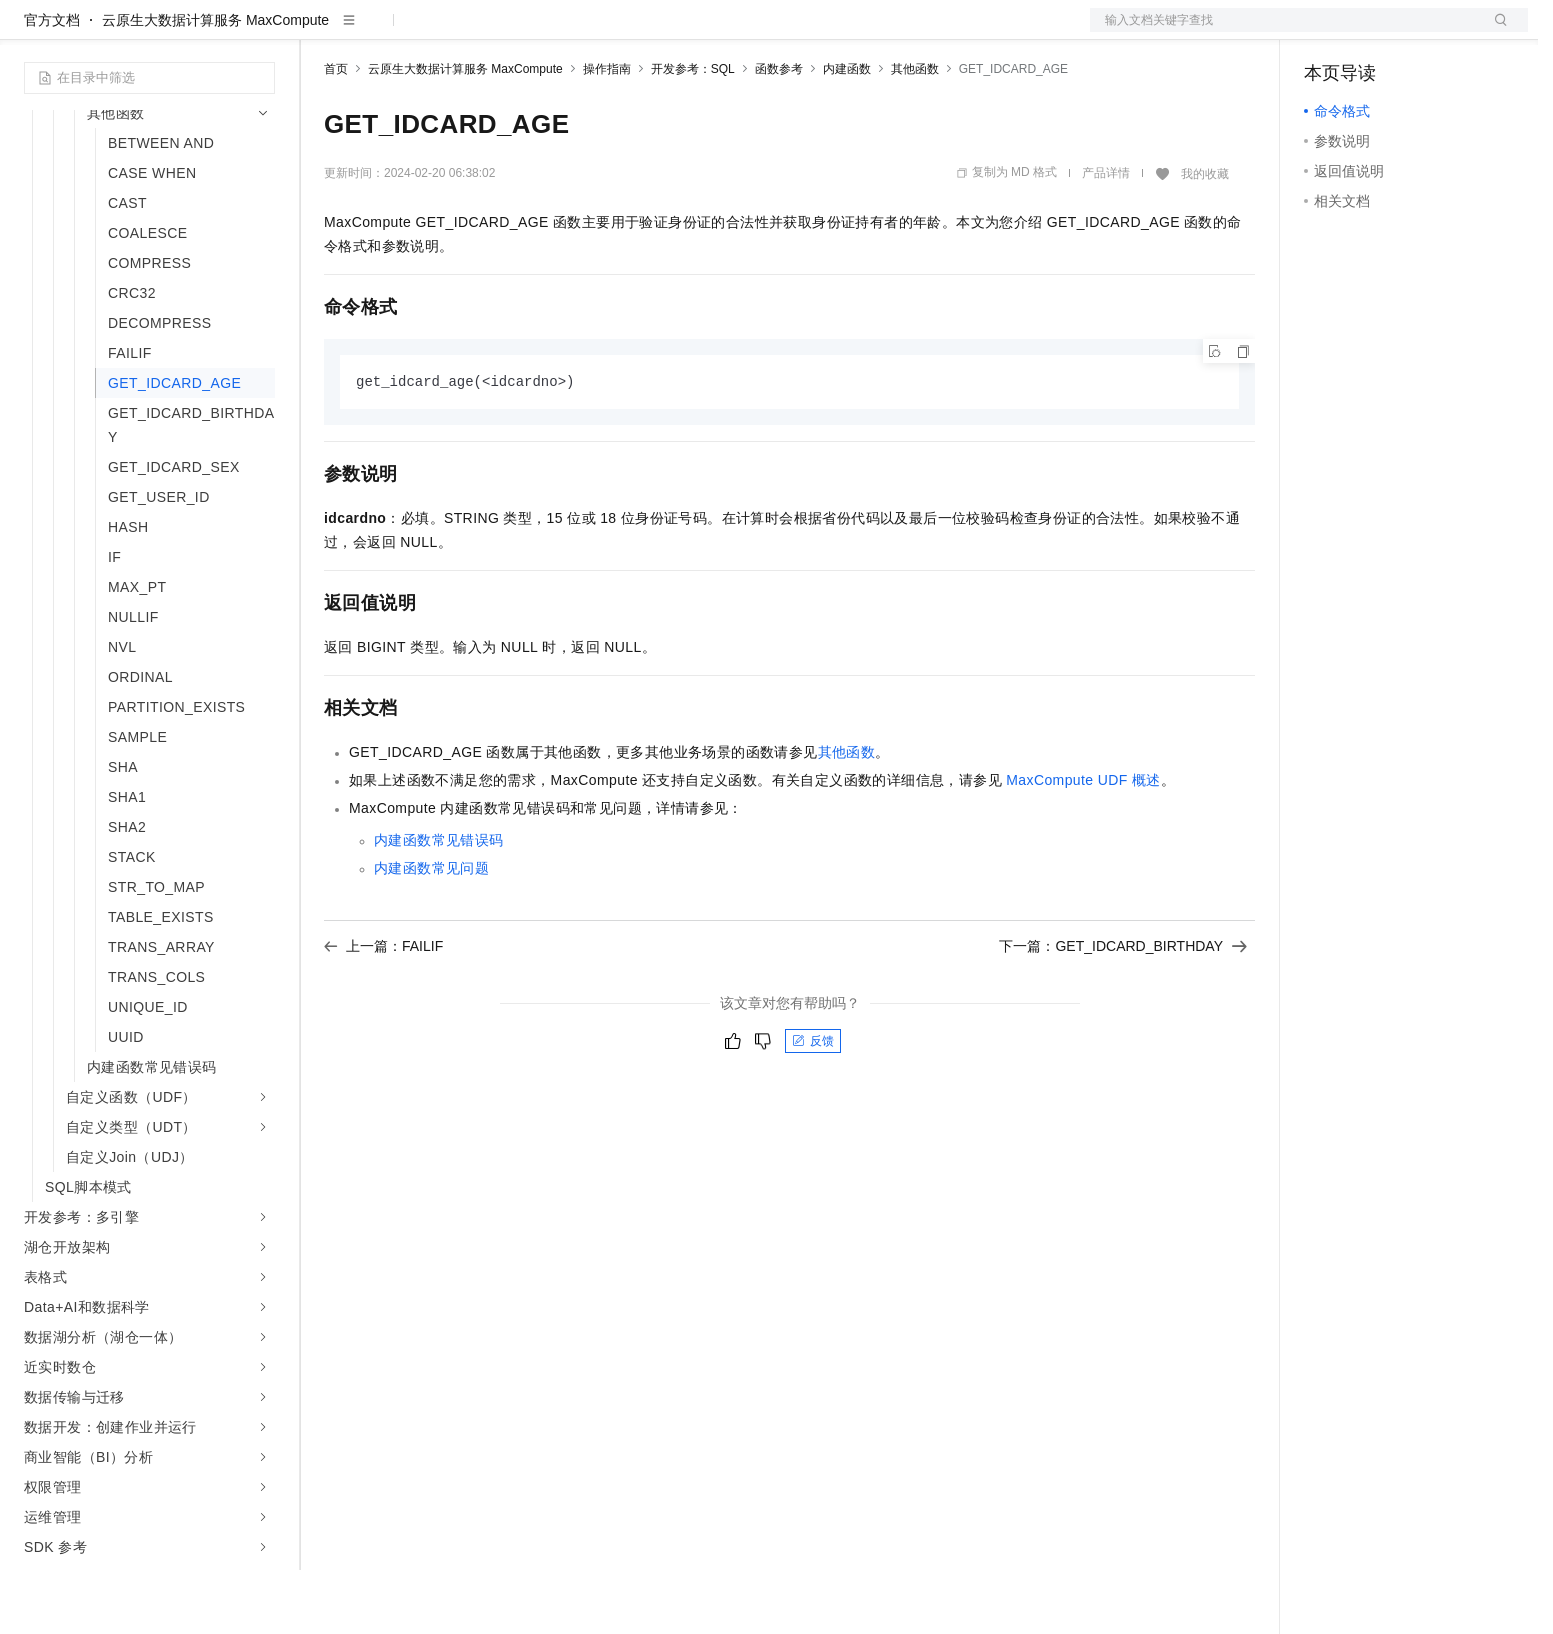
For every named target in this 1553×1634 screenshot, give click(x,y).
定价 (432, 32)
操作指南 (607, 133)
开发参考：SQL (693, 133)
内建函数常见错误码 (439, 905)
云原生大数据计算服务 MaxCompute (215, 84)
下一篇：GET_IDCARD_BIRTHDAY (1123, 1011)
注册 (1422, 32)
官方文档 (52, 84)
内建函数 (847, 133)
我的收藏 (1205, 238)
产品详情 (1106, 237)
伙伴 (542, 32)
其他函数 (915, 133)
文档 (1284, 32)
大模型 (205, 32)
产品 (260, 32)
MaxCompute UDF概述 (1083, 845)
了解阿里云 (659, 32)
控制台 (1374, 32)
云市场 (487, 32)
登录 (1495, 32)
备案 (1326, 32)
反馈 (813, 1106)
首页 (336, 133)
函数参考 (779, 133)
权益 (384, 32)
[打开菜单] (32, 32)
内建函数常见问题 (431, 933)
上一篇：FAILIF (383, 1011)
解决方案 (322, 32)
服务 (590, 32)
